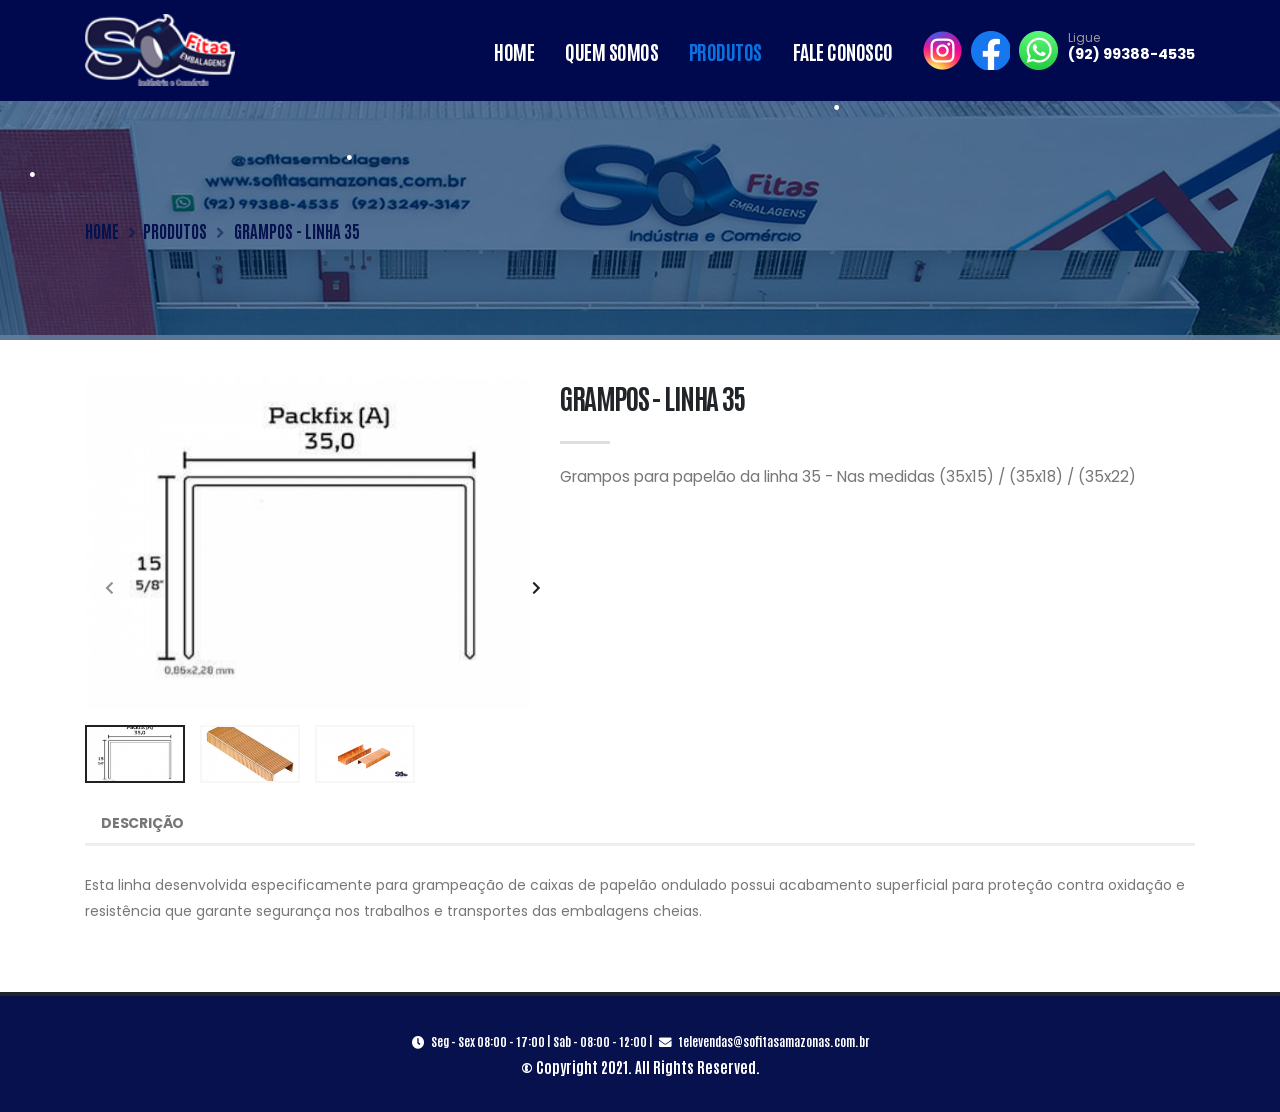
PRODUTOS (175, 230)
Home (514, 51)
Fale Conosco (843, 51)
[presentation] (110, 589)
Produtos (725, 51)
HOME (102, 230)
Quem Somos (611, 51)
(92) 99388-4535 (1131, 54)
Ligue (1084, 38)
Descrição (142, 823)
